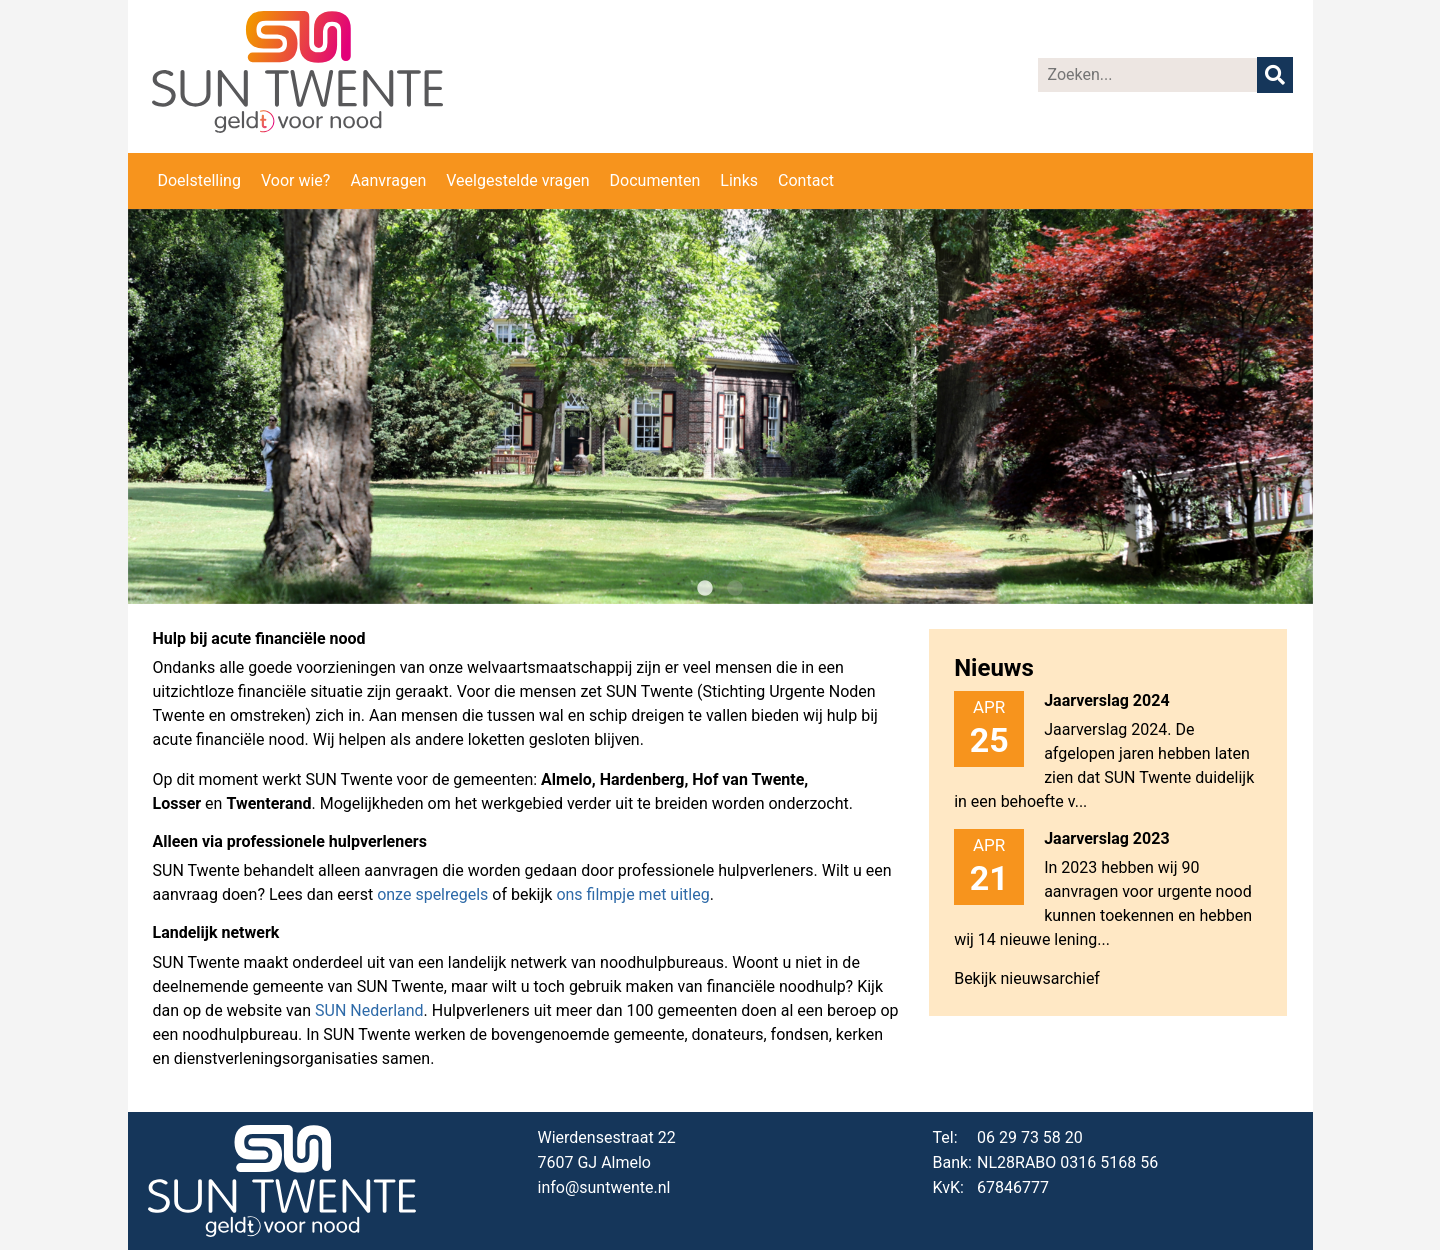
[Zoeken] (1148, 75)
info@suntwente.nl (604, 1187)
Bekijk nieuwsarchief (1027, 978)
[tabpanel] (720, 406)
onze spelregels (432, 894)
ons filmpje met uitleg (632, 894)
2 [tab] (735, 589)
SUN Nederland (369, 1010)
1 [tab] (705, 589)
